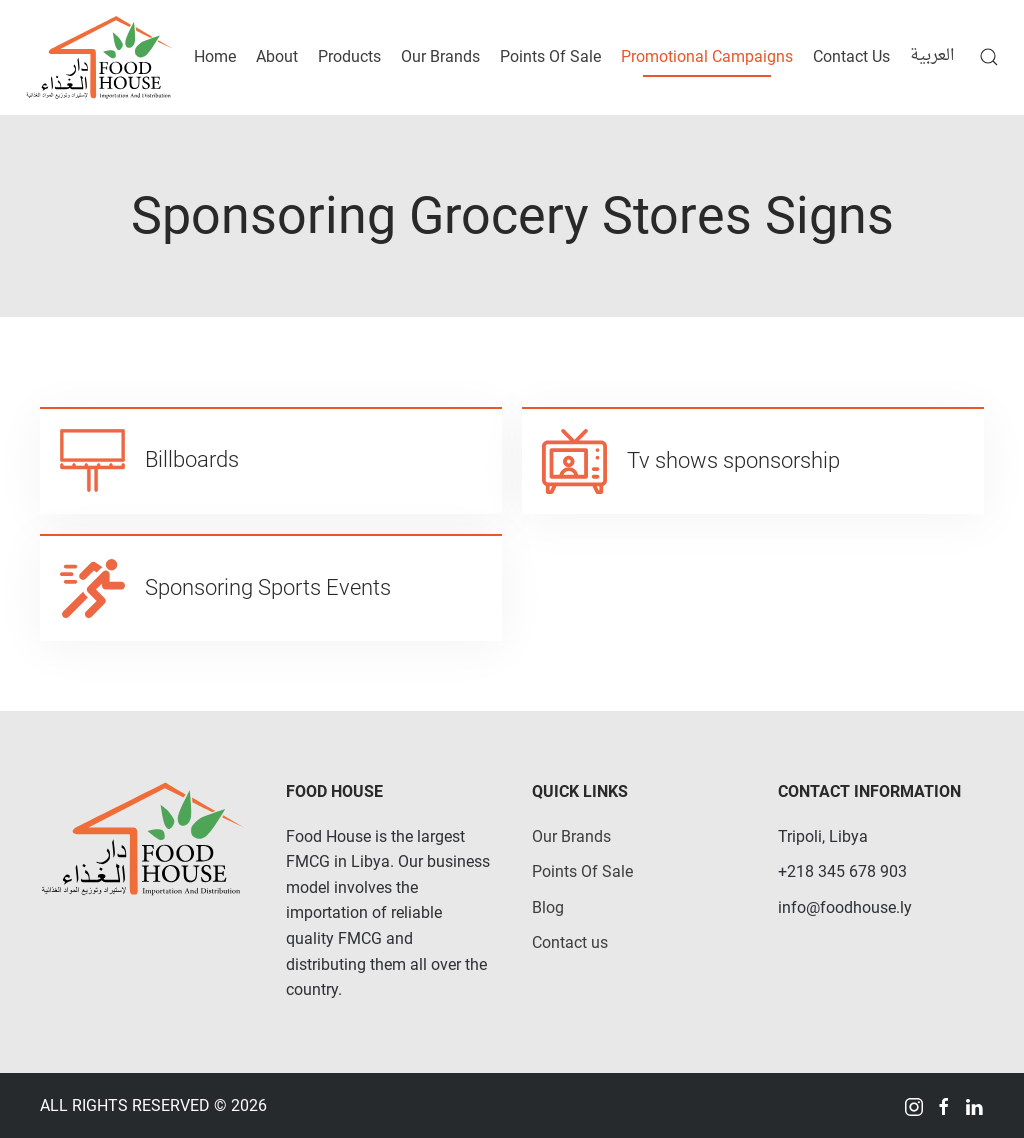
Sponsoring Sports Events (268, 587)
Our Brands (440, 56)
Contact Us (851, 56)
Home (215, 56)
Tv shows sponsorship (733, 460)
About (277, 56)
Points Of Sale (550, 56)
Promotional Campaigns (707, 56)
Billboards (192, 459)
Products (349, 56)
